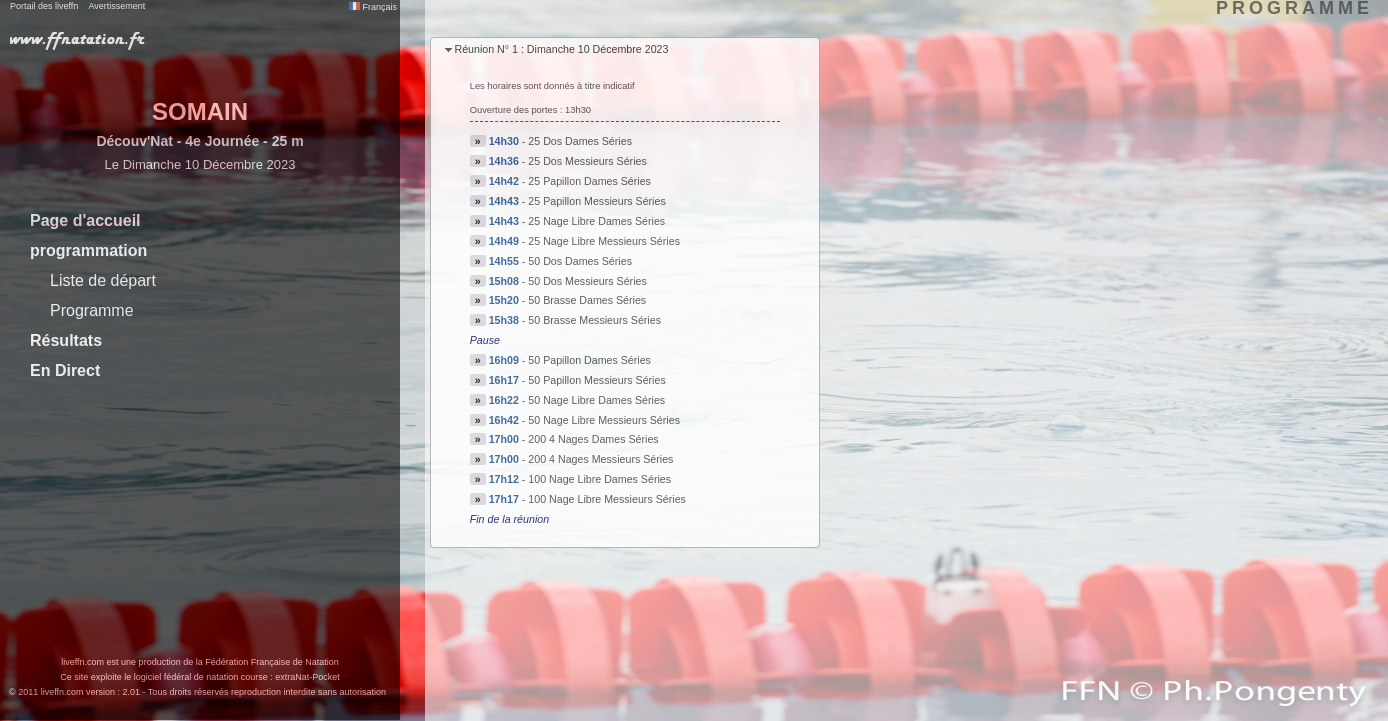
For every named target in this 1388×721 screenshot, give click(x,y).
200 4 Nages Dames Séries (593, 439)
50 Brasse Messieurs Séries (594, 320)
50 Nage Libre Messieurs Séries (604, 420)
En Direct (65, 370)
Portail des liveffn (44, 6)
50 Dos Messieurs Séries (587, 281)
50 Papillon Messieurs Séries (596, 380)
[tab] (625, 50)
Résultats (66, 340)
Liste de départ (103, 280)
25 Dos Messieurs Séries (587, 161)
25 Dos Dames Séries (580, 141)
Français (373, 7)
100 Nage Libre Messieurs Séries (607, 499)
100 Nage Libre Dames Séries (599, 479)
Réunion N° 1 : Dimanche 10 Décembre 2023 (561, 49)
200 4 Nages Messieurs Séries (600, 459)
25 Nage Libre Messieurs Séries (604, 241)
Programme (92, 310)
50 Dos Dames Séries (580, 261)
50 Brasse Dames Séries (587, 300)
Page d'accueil (85, 220)
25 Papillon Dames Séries (589, 181)
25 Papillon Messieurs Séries (596, 201)
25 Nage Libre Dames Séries (596, 221)
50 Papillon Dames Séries (589, 360)
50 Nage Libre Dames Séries (596, 400)
